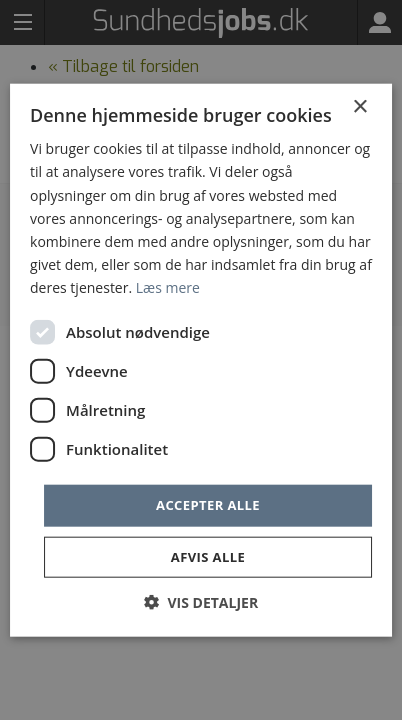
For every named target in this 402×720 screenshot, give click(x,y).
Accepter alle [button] (208, 505)
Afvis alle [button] (208, 556)
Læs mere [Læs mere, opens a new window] (168, 287)
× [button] (359, 107)
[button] (201, 601)
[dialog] (201, 360)
